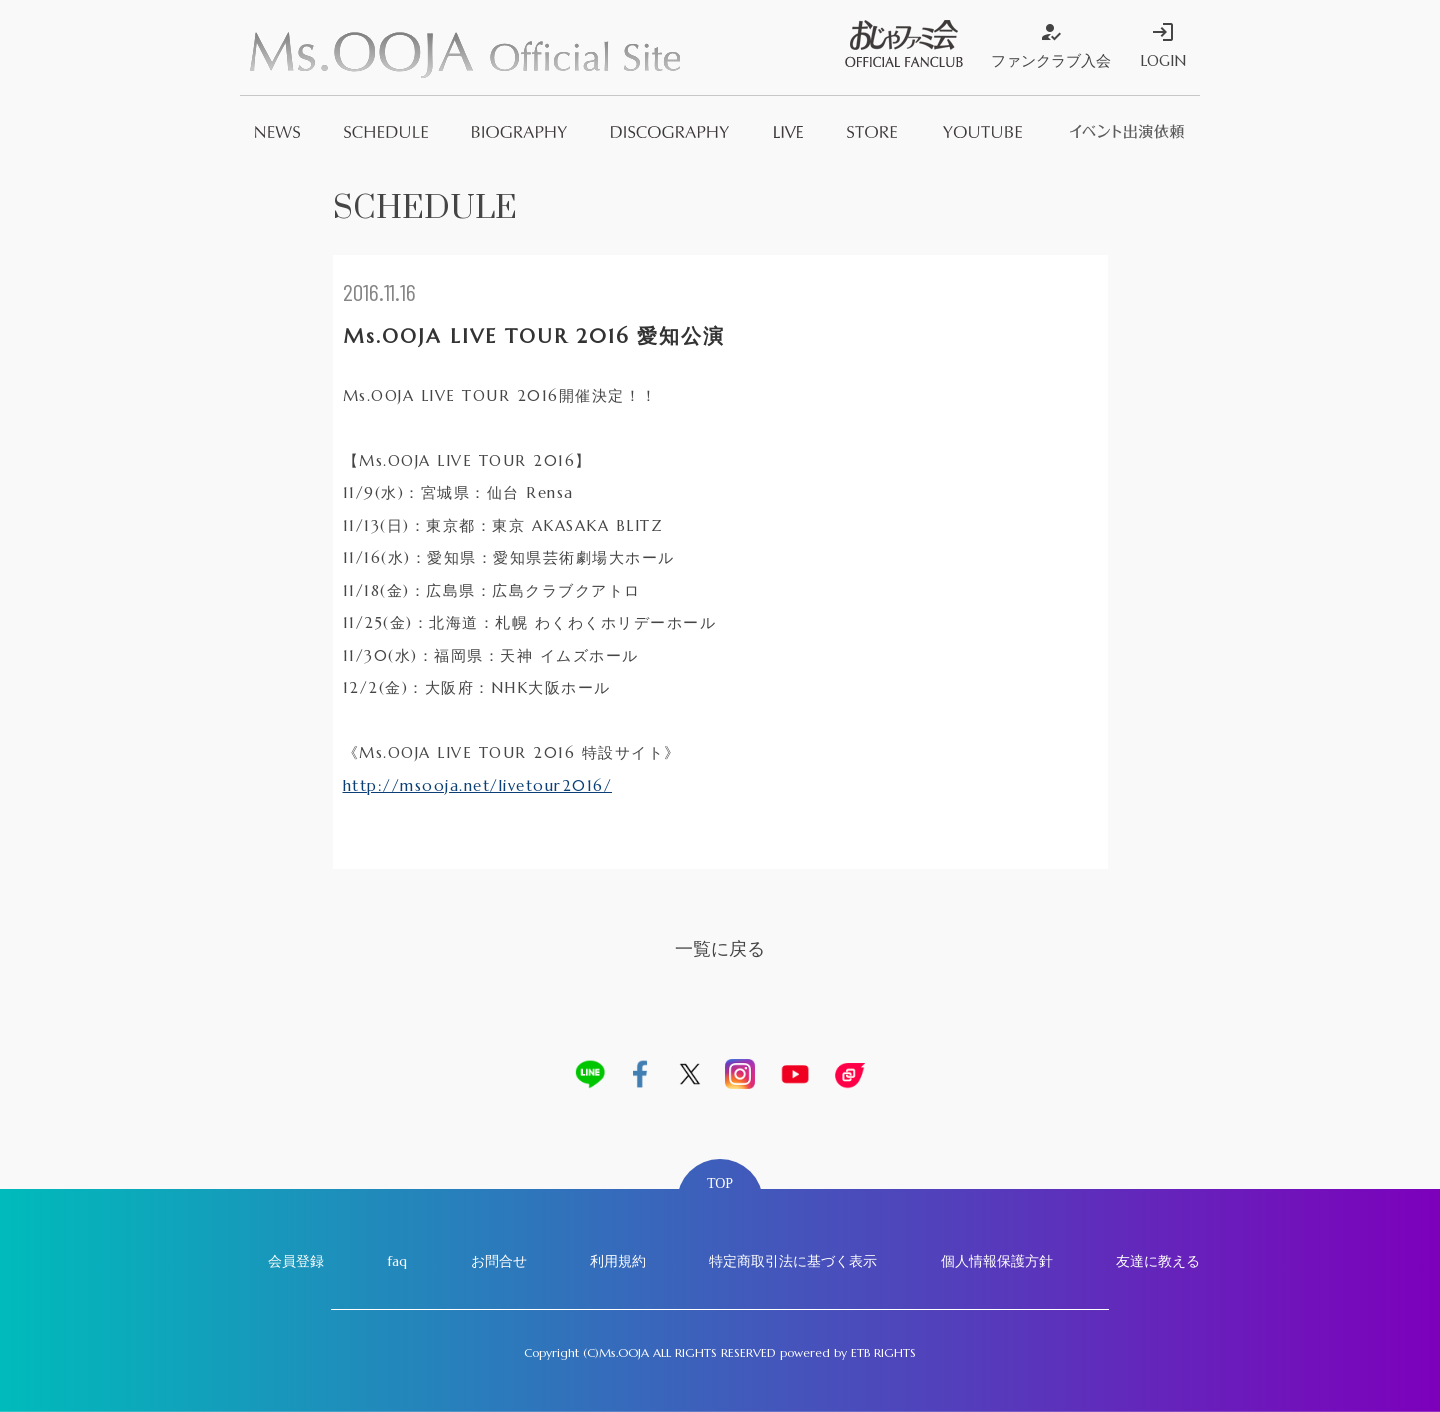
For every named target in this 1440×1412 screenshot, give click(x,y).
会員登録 (296, 1261)
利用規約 (618, 1261)
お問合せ (499, 1261)
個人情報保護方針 (997, 1261)
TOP (720, 1183)
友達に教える (1158, 1261)
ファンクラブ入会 (1051, 45)
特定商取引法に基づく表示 (793, 1261)
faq (397, 1261)
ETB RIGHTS (883, 1352)
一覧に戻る (720, 948)
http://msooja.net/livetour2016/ (478, 785)
